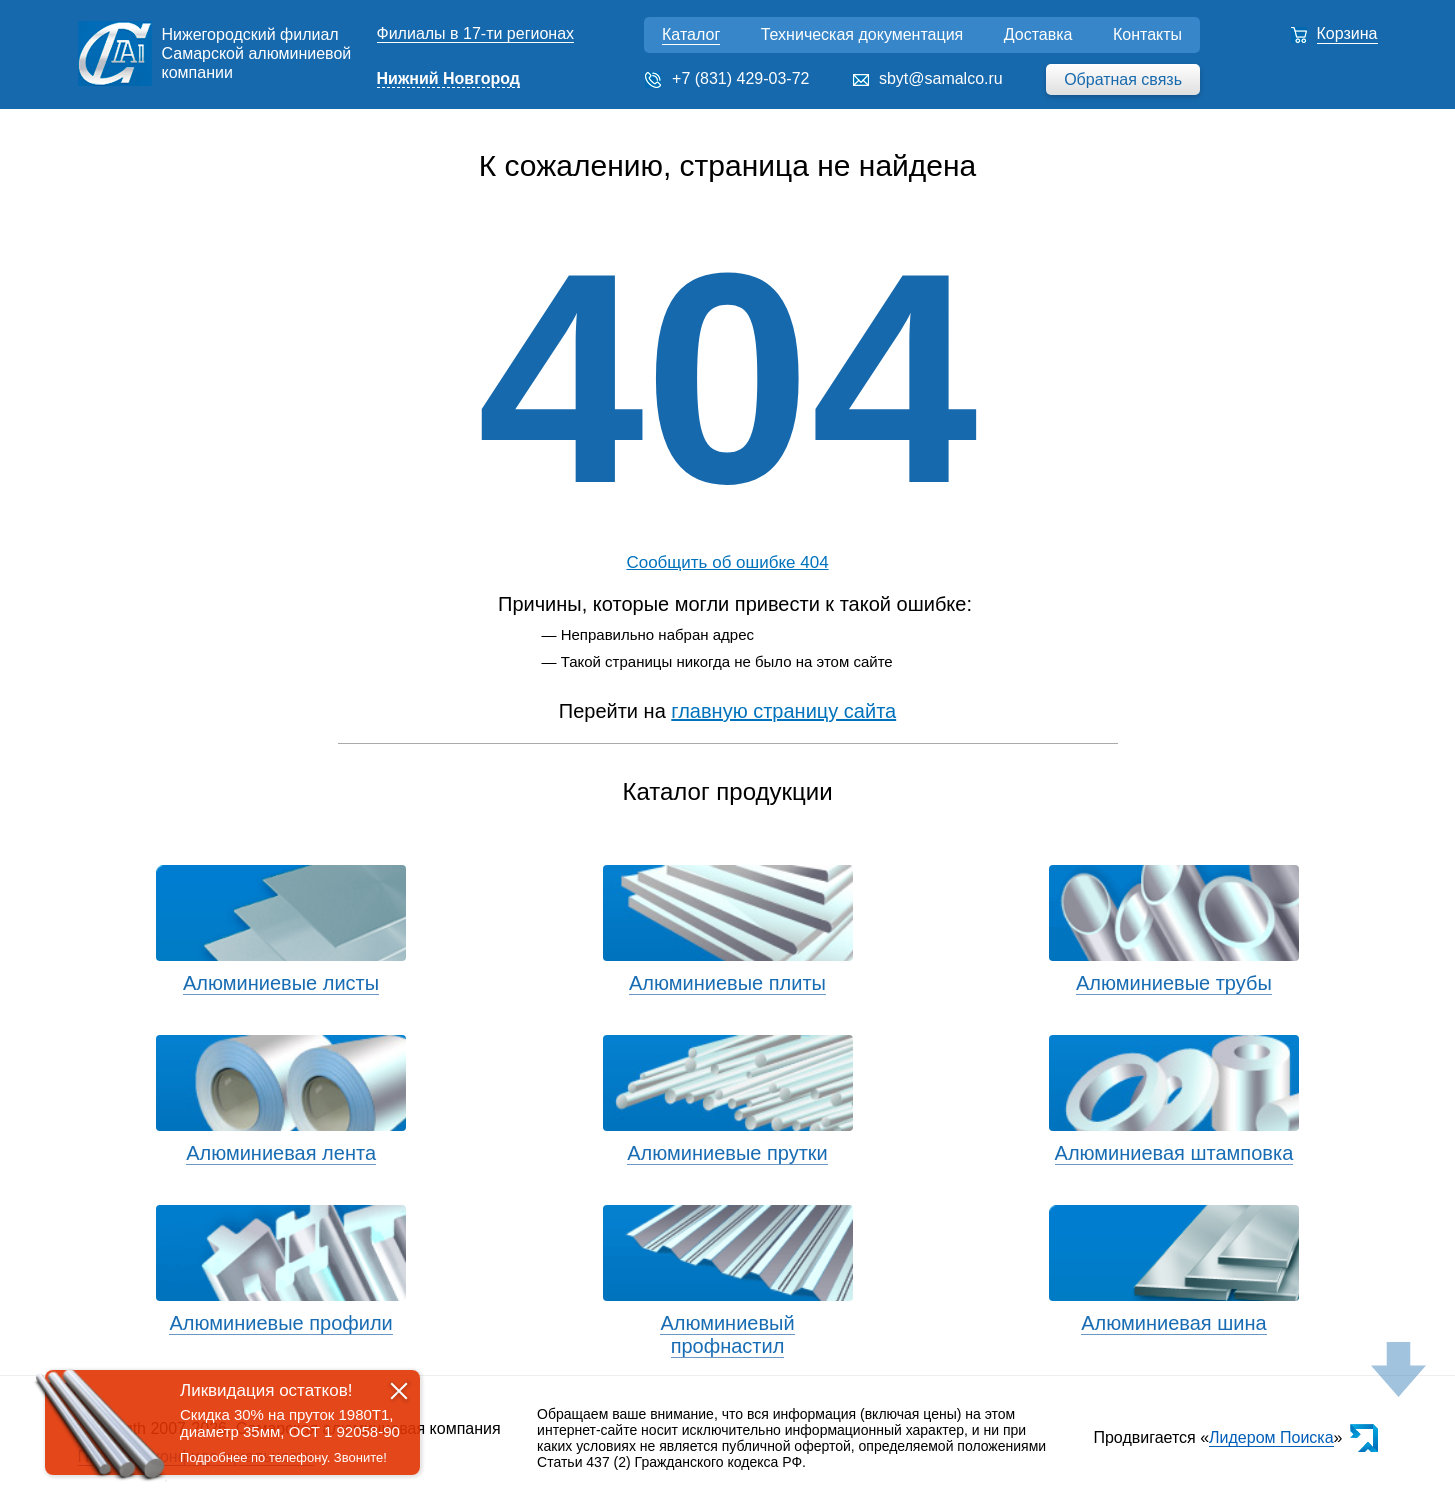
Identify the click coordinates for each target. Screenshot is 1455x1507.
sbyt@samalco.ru (941, 78)
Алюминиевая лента (281, 1153)
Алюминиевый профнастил (727, 1334)
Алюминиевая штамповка (1174, 1153)
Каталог (691, 34)
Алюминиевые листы (281, 983)
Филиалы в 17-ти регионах (476, 33)
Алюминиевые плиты (727, 983)
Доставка (1038, 34)
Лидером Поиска (1271, 1437)
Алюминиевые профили (280, 1323)
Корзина (1347, 33)
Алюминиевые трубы (1174, 983)
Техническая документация (862, 34)
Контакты (1147, 34)
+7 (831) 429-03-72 (740, 78)
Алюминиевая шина (1173, 1323)
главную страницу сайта (783, 711)
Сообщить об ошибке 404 (727, 562)
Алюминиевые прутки (727, 1153)
